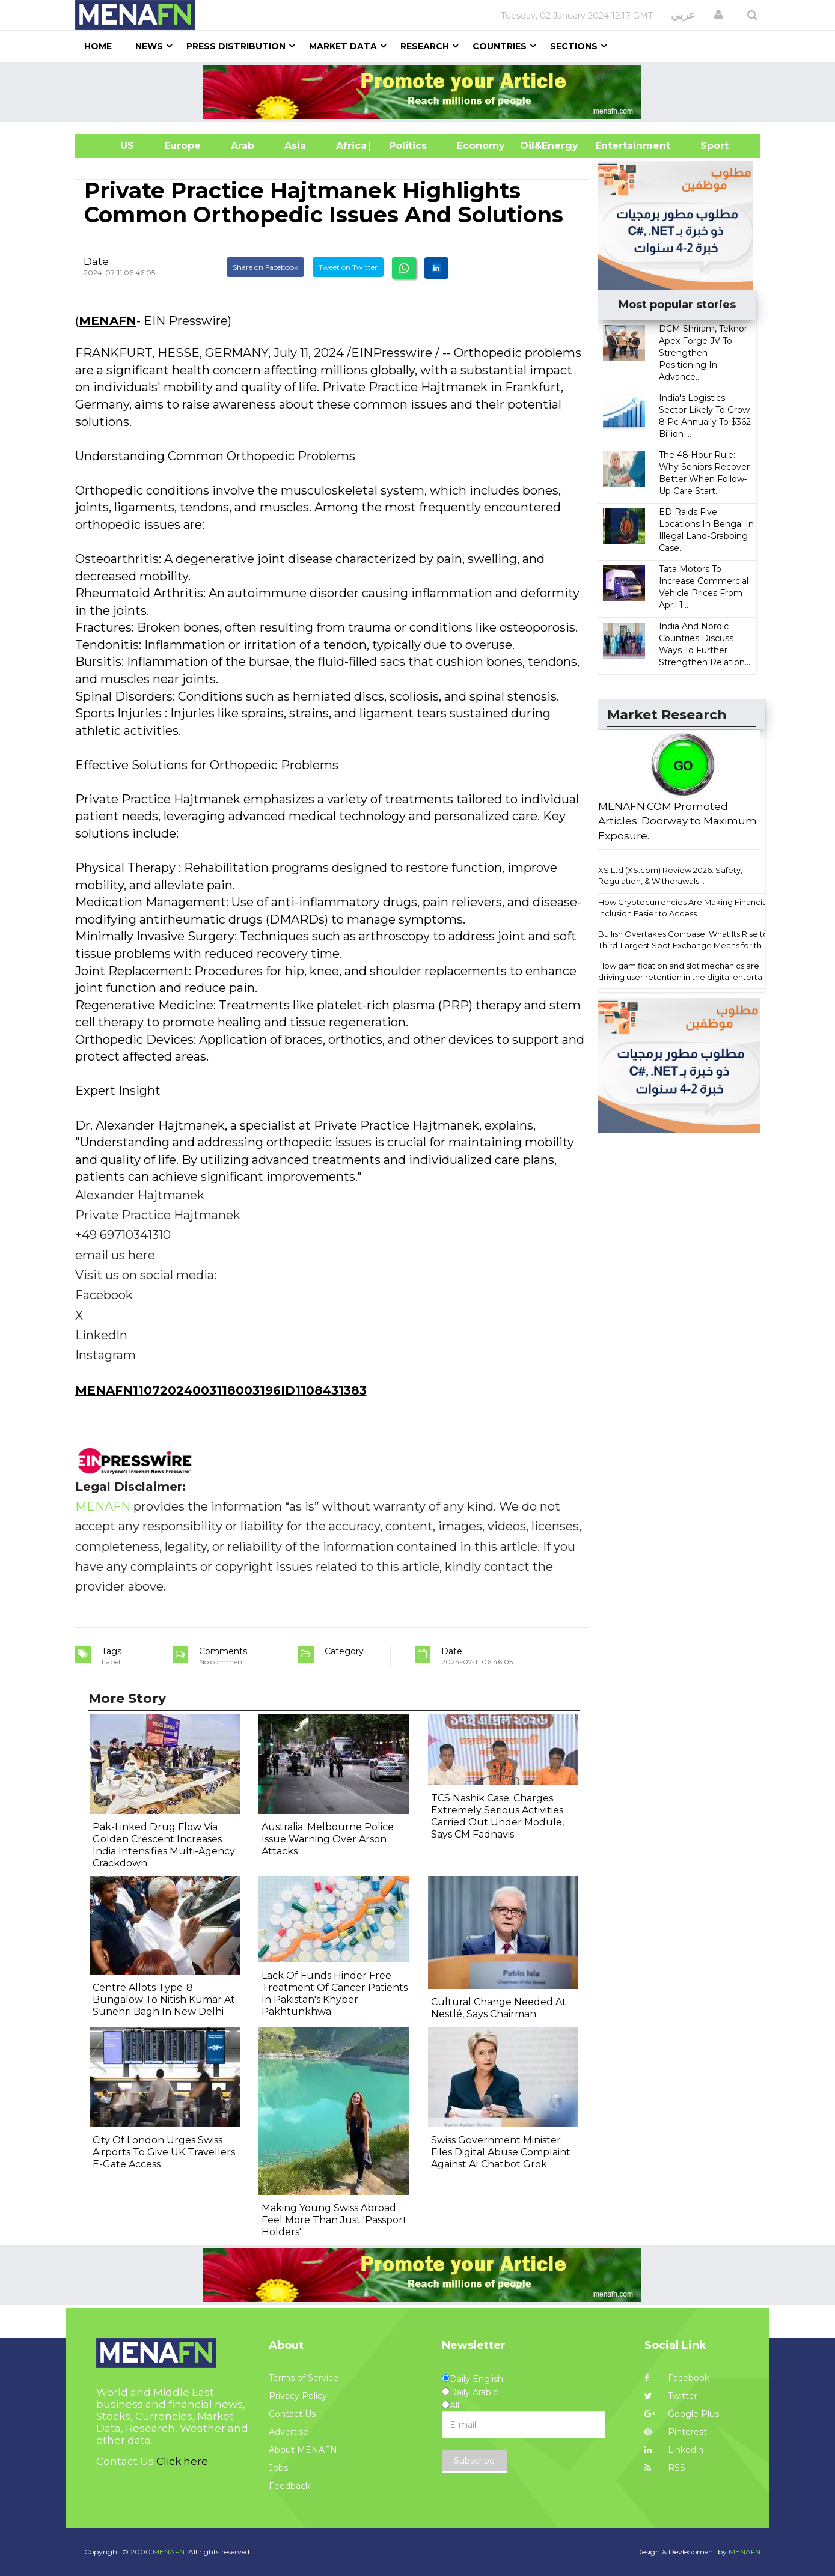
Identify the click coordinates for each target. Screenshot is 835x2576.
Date (96, 261)
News (149, 46)
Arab (242, 145)
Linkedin (673, 2449)
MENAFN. (169, 2551)
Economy (481, 145)
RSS (664, 2467)
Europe (182, 145)
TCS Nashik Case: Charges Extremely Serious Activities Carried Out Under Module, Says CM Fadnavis (497, 1816)
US (112, 145)
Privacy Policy (298, 2395)
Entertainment (614, 145)
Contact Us (292, 2413)
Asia (295, 145)
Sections (574, 46)
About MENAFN (303, 2449)
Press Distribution (236, 46)
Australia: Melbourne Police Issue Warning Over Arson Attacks (328, 1839)
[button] (718, 15)
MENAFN (107, 321)
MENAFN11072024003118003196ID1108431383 (221, 1390)
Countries (500, 46)
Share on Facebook (265, 267)
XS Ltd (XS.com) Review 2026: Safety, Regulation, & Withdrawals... (670, 875)
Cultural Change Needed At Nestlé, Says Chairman (498, 2008)
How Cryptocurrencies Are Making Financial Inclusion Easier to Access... (683, 907)
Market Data (343, 46)
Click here (182, 2461)
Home (98, 46)
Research (424, 46)
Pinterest (675, 2431)
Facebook (676, 2377)
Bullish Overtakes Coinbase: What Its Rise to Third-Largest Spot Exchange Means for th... (683, 939)
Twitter (670, 2395)
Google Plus (681, 2413)
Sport (707, 145)
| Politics (405, 145)
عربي (683, 15)
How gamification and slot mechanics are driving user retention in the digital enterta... (683, 971)
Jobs (278, 2467)
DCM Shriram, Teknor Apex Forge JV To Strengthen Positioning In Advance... (703, 352)
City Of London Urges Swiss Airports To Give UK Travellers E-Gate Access (164, 2152)
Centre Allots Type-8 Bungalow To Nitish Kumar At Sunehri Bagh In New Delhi (164, 1999)
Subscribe (474, 2460)
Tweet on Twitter (348, 267)
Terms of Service (303, 2377)
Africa (350, 145)
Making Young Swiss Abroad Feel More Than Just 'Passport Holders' (334, 2220)
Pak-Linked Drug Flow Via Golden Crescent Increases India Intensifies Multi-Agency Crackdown (164, 1845)
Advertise (288, 2431)
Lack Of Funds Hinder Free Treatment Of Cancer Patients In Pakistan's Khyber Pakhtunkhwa (335, 1993)
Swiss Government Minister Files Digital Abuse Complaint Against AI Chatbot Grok (500, 2152)
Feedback (289, 2485)
